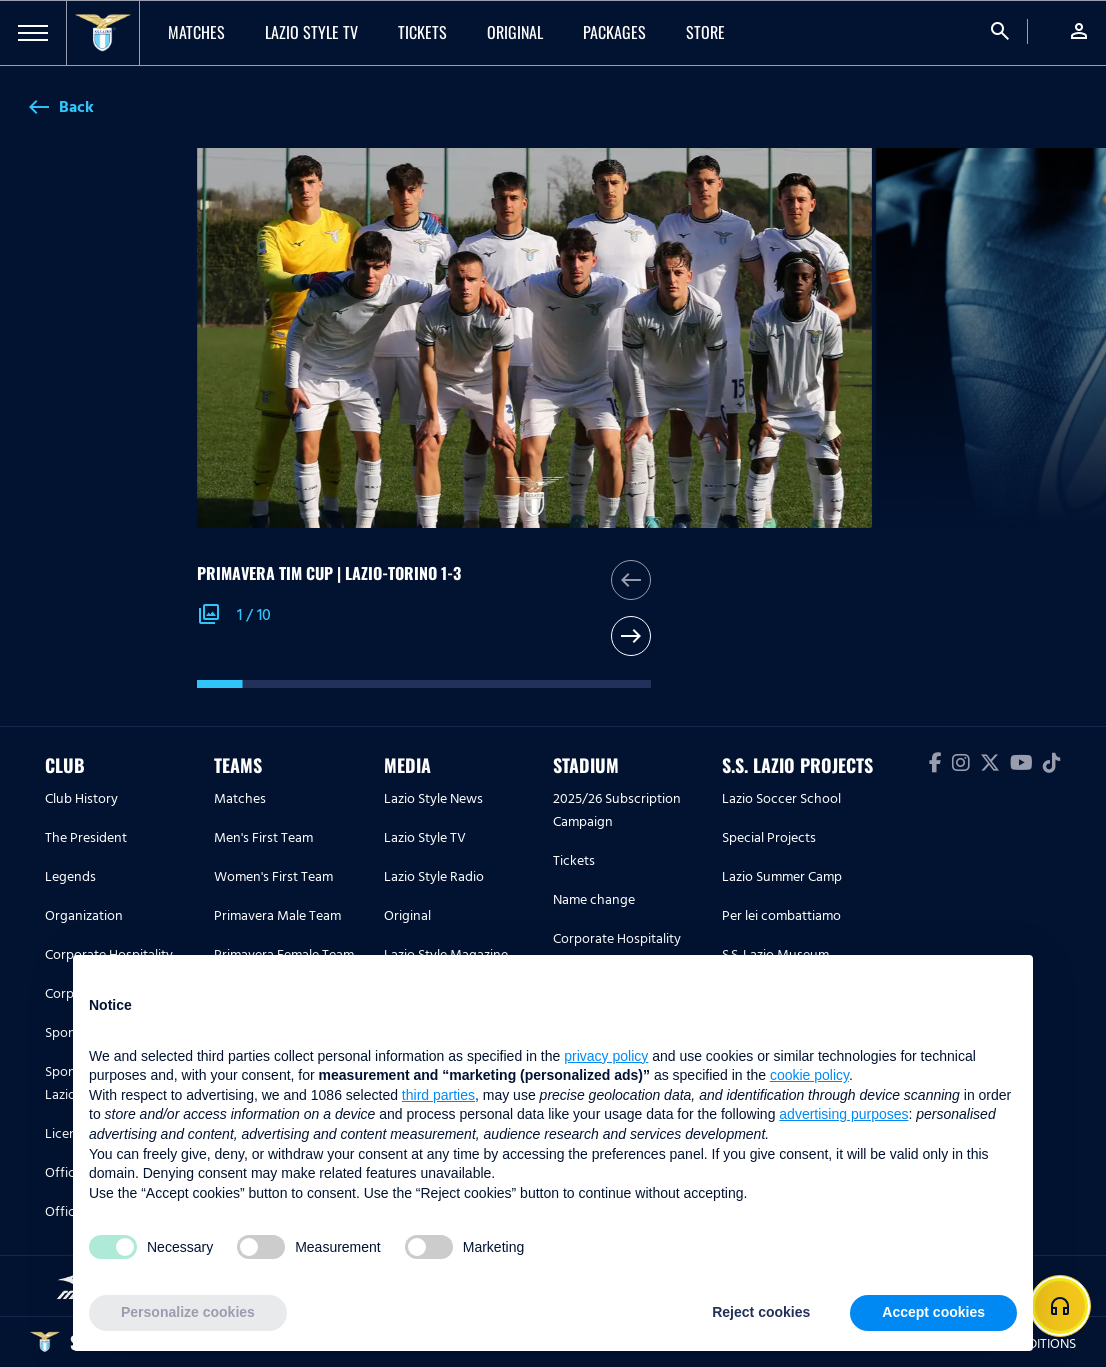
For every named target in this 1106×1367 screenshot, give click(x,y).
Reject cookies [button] (761, 1312)
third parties (438, 1095)
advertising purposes (843, 1114)
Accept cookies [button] (933, 1312)
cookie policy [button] (809, 1075)
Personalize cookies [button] (188, 1312)
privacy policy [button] (606, 1056)
